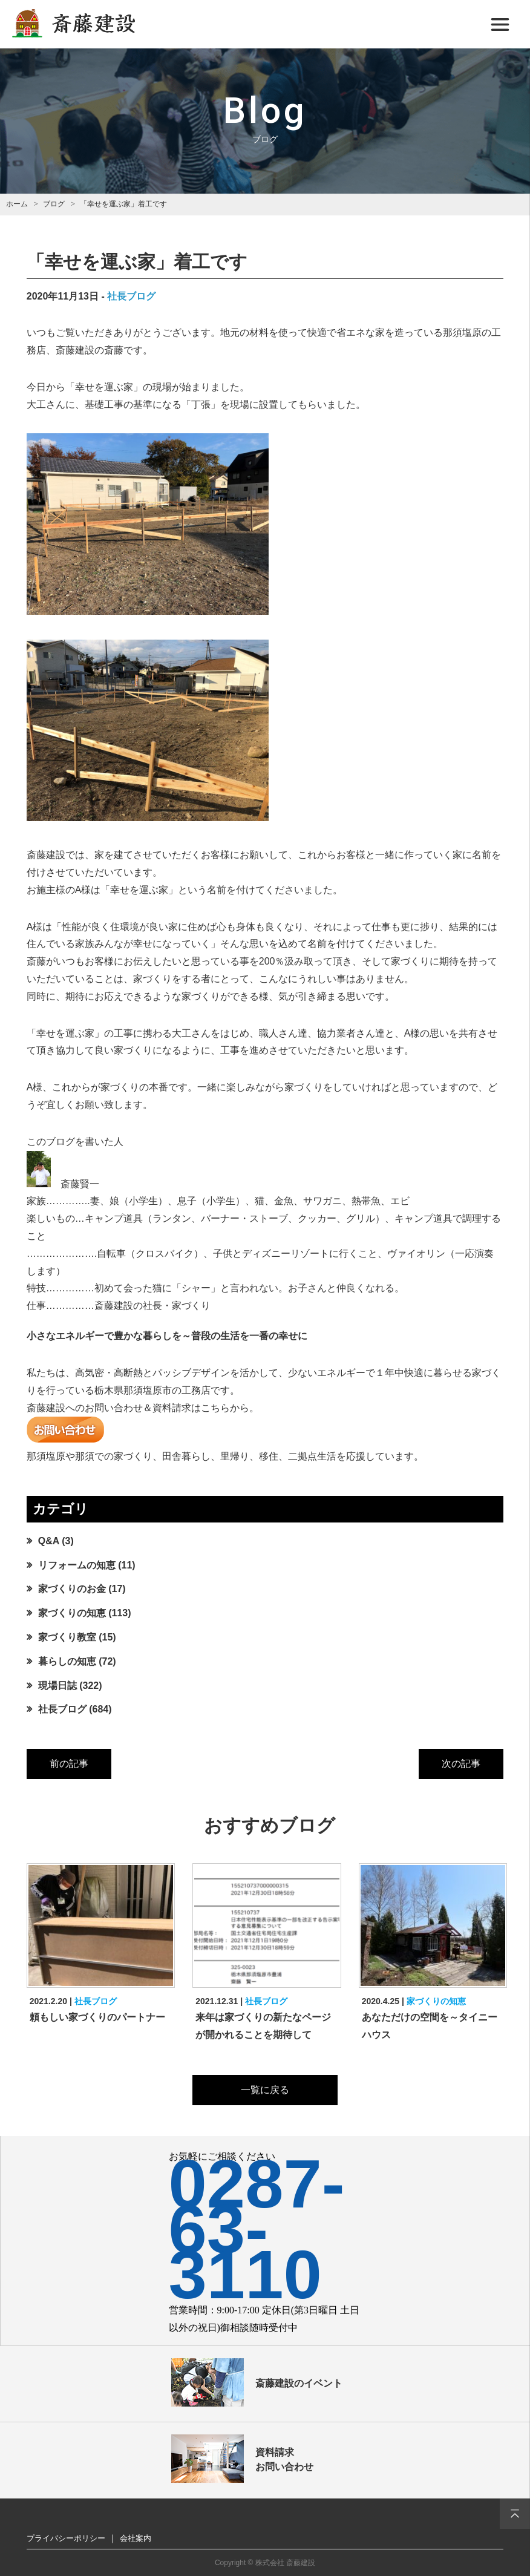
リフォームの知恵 (77, 1565)
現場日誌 (57, 1685)
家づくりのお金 (72, 1589)
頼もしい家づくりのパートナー (97, 2017)
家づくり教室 (67, 1637)
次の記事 (461, 1763)
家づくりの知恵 (72, 1613)
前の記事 (69, 1763)
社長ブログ (131, 296)
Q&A (48, 1541)
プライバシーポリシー (66, 2538)
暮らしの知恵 (67, 1661)
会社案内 (135, 2538)
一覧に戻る (265, 2090)
